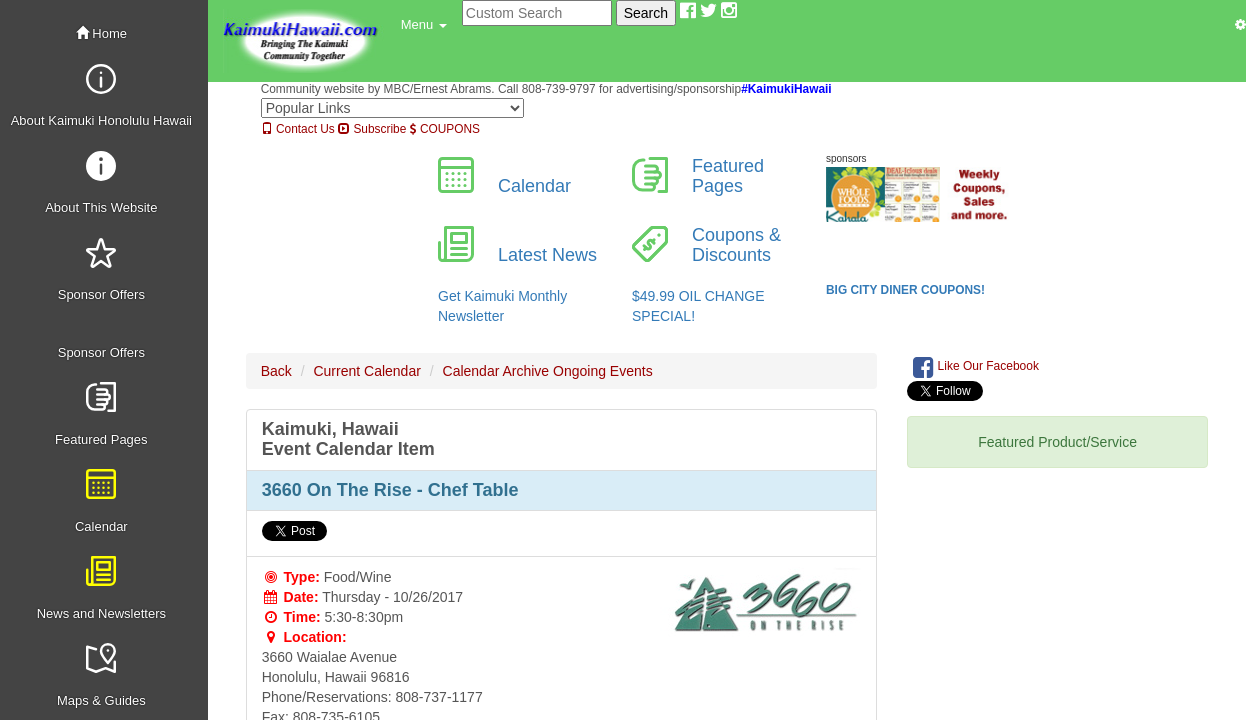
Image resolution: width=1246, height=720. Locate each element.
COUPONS (445, 129)
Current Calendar (366, 371)
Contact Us (298, 129)
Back (276, 371)
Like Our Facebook (976, 367)
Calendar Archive (496, 371)
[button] (424, 25)
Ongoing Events (603, 371)
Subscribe (372, 129)
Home (101, 33)
